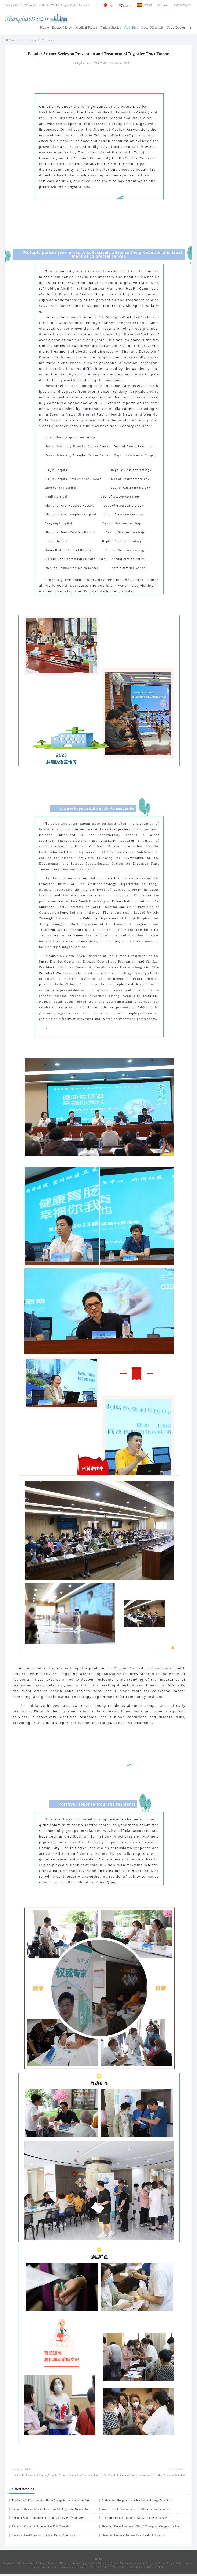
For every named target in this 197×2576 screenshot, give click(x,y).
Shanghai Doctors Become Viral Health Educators (131, 2536)
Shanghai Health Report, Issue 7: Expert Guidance (42, 2536)
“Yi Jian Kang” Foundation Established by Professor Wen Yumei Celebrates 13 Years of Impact (50, 2521)
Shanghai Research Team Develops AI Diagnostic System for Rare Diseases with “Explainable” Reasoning (51, 2512)
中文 (108, 5)
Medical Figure (101, 28)
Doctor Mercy (80, 28)
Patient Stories (122, 28)
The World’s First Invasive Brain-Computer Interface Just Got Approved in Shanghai (48, 2503)
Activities (140, 28)
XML (121, 2568)
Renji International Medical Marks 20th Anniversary (133, 2519)
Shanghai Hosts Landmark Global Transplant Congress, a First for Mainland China (141, 2529)
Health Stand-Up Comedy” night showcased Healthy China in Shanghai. (142, 2477)
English (125, 5)
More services (183, 4)
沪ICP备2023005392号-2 (104, 2568)
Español (144, 5)
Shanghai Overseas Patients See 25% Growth (38, 2528)
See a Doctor (178, 28)
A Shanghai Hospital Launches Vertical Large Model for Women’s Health (141, 2503)
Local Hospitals (158, 28)
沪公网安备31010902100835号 (144, 2568)
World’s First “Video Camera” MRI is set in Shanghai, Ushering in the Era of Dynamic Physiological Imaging (140, 2512)
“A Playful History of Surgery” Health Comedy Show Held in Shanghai (55, 2477)
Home (64, 28)
